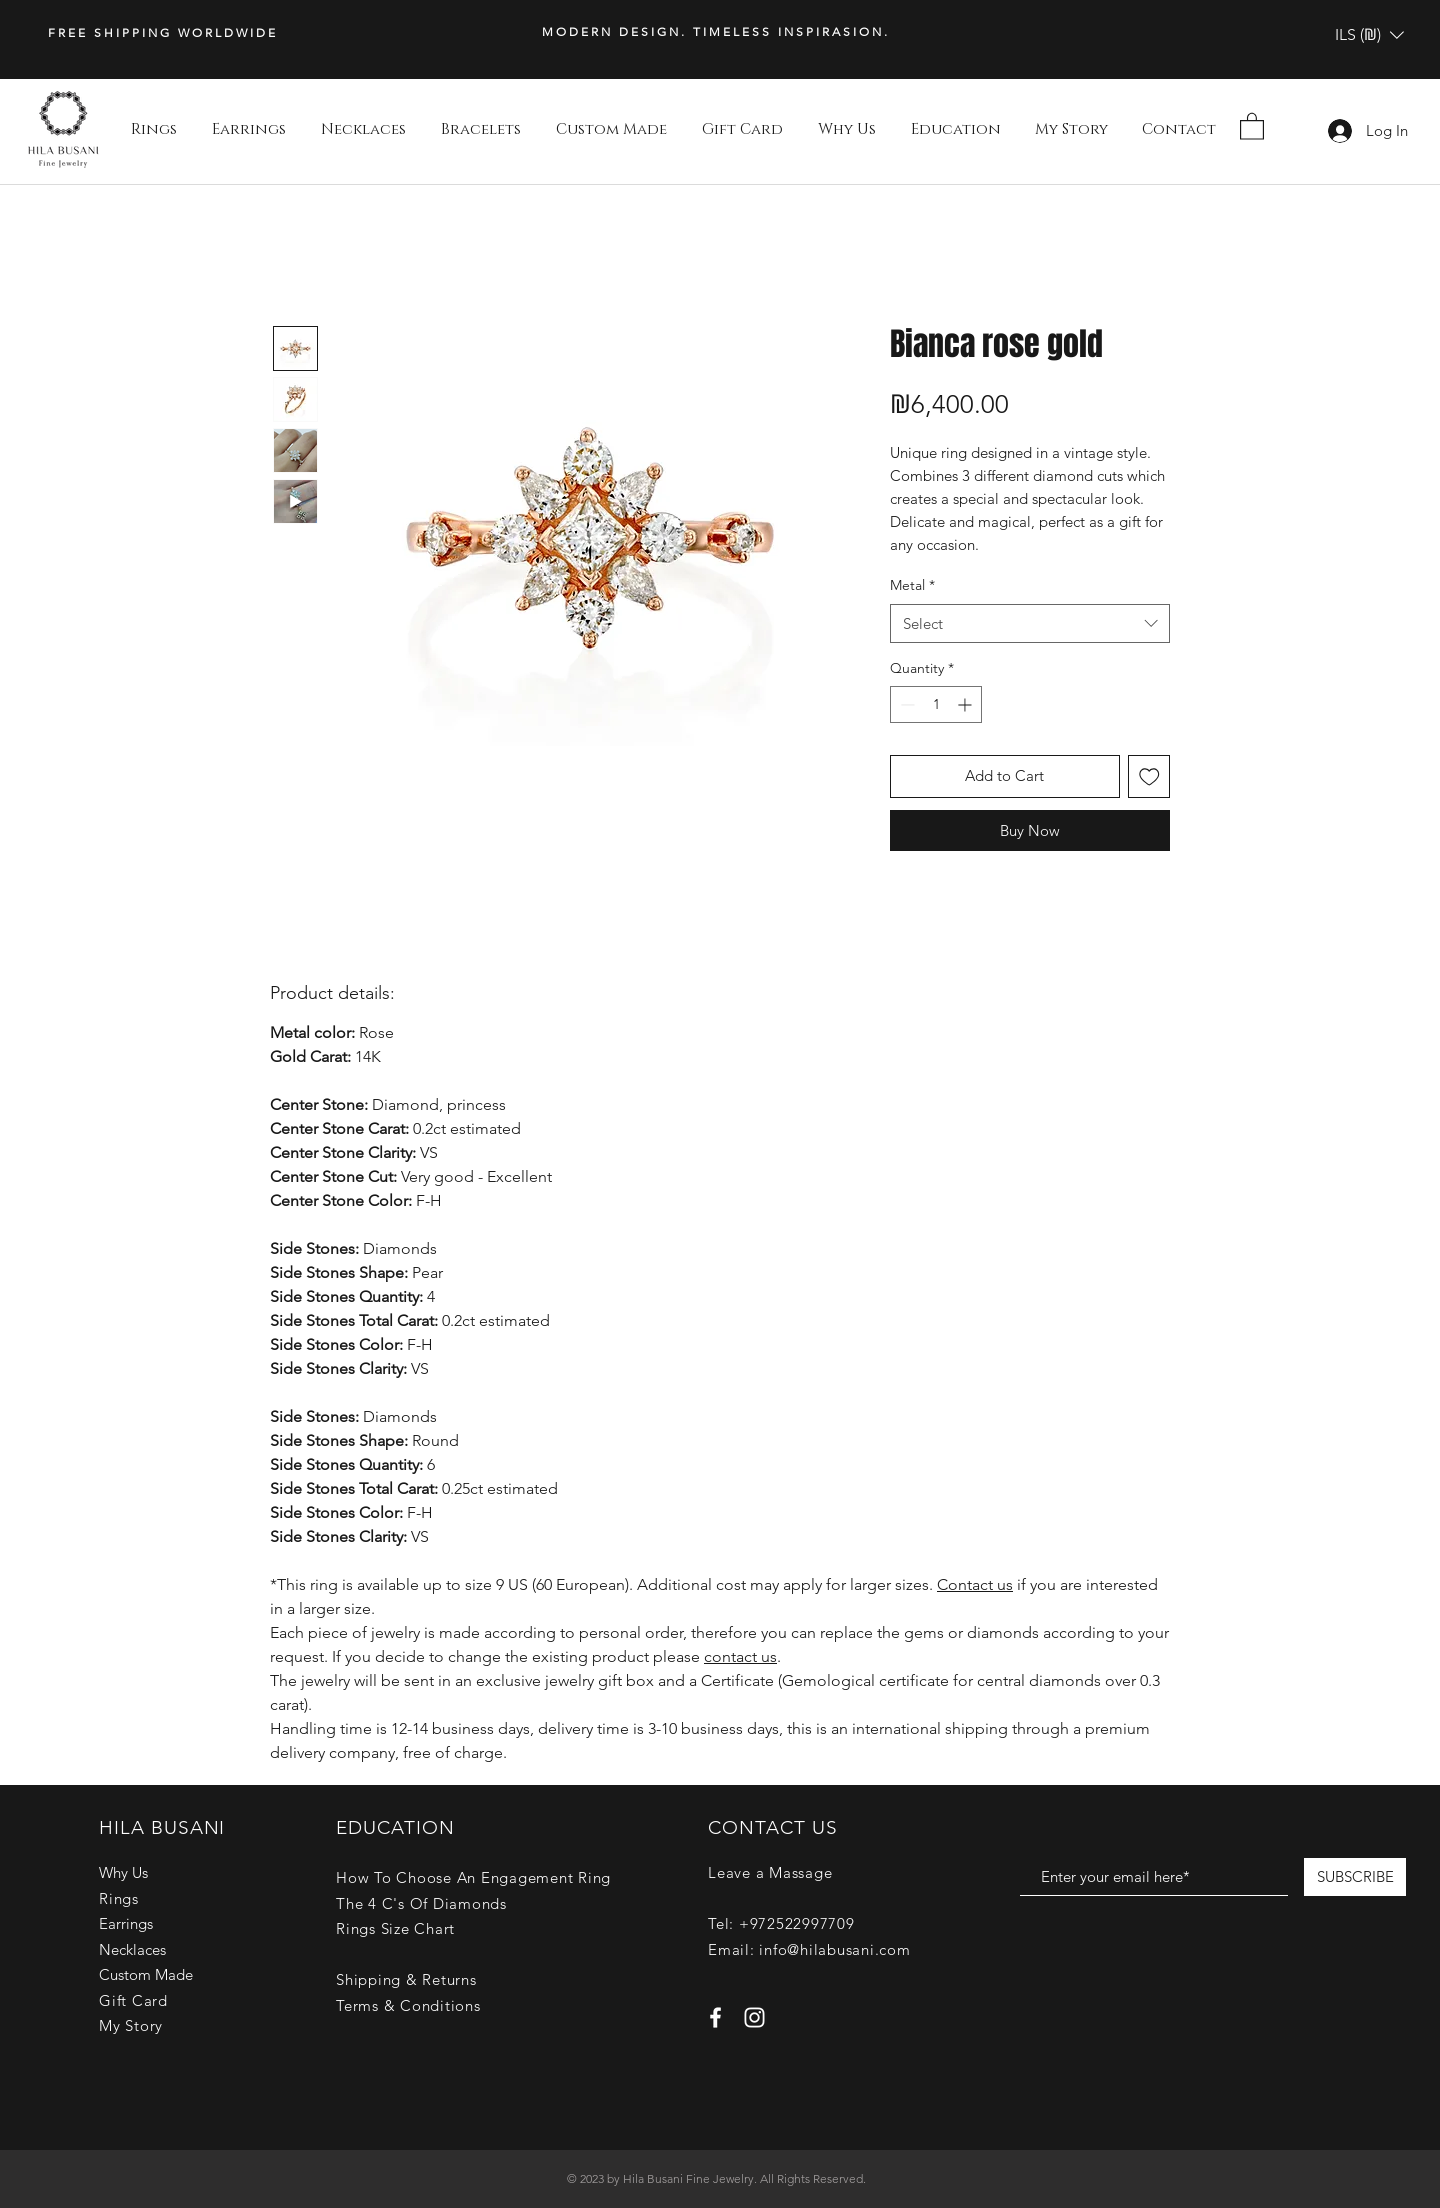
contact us (740, 1656)
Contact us (975, 1584)
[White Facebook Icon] (715, 2017)
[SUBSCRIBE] (1355, 1877)
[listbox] (1369, 35)
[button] (1369, 35)
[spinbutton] (936, 704)
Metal (912, 585)
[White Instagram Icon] (754, 2017)
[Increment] (966, 704)
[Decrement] (905, 704)
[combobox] (1030, 623)
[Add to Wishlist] (1149, 776)
